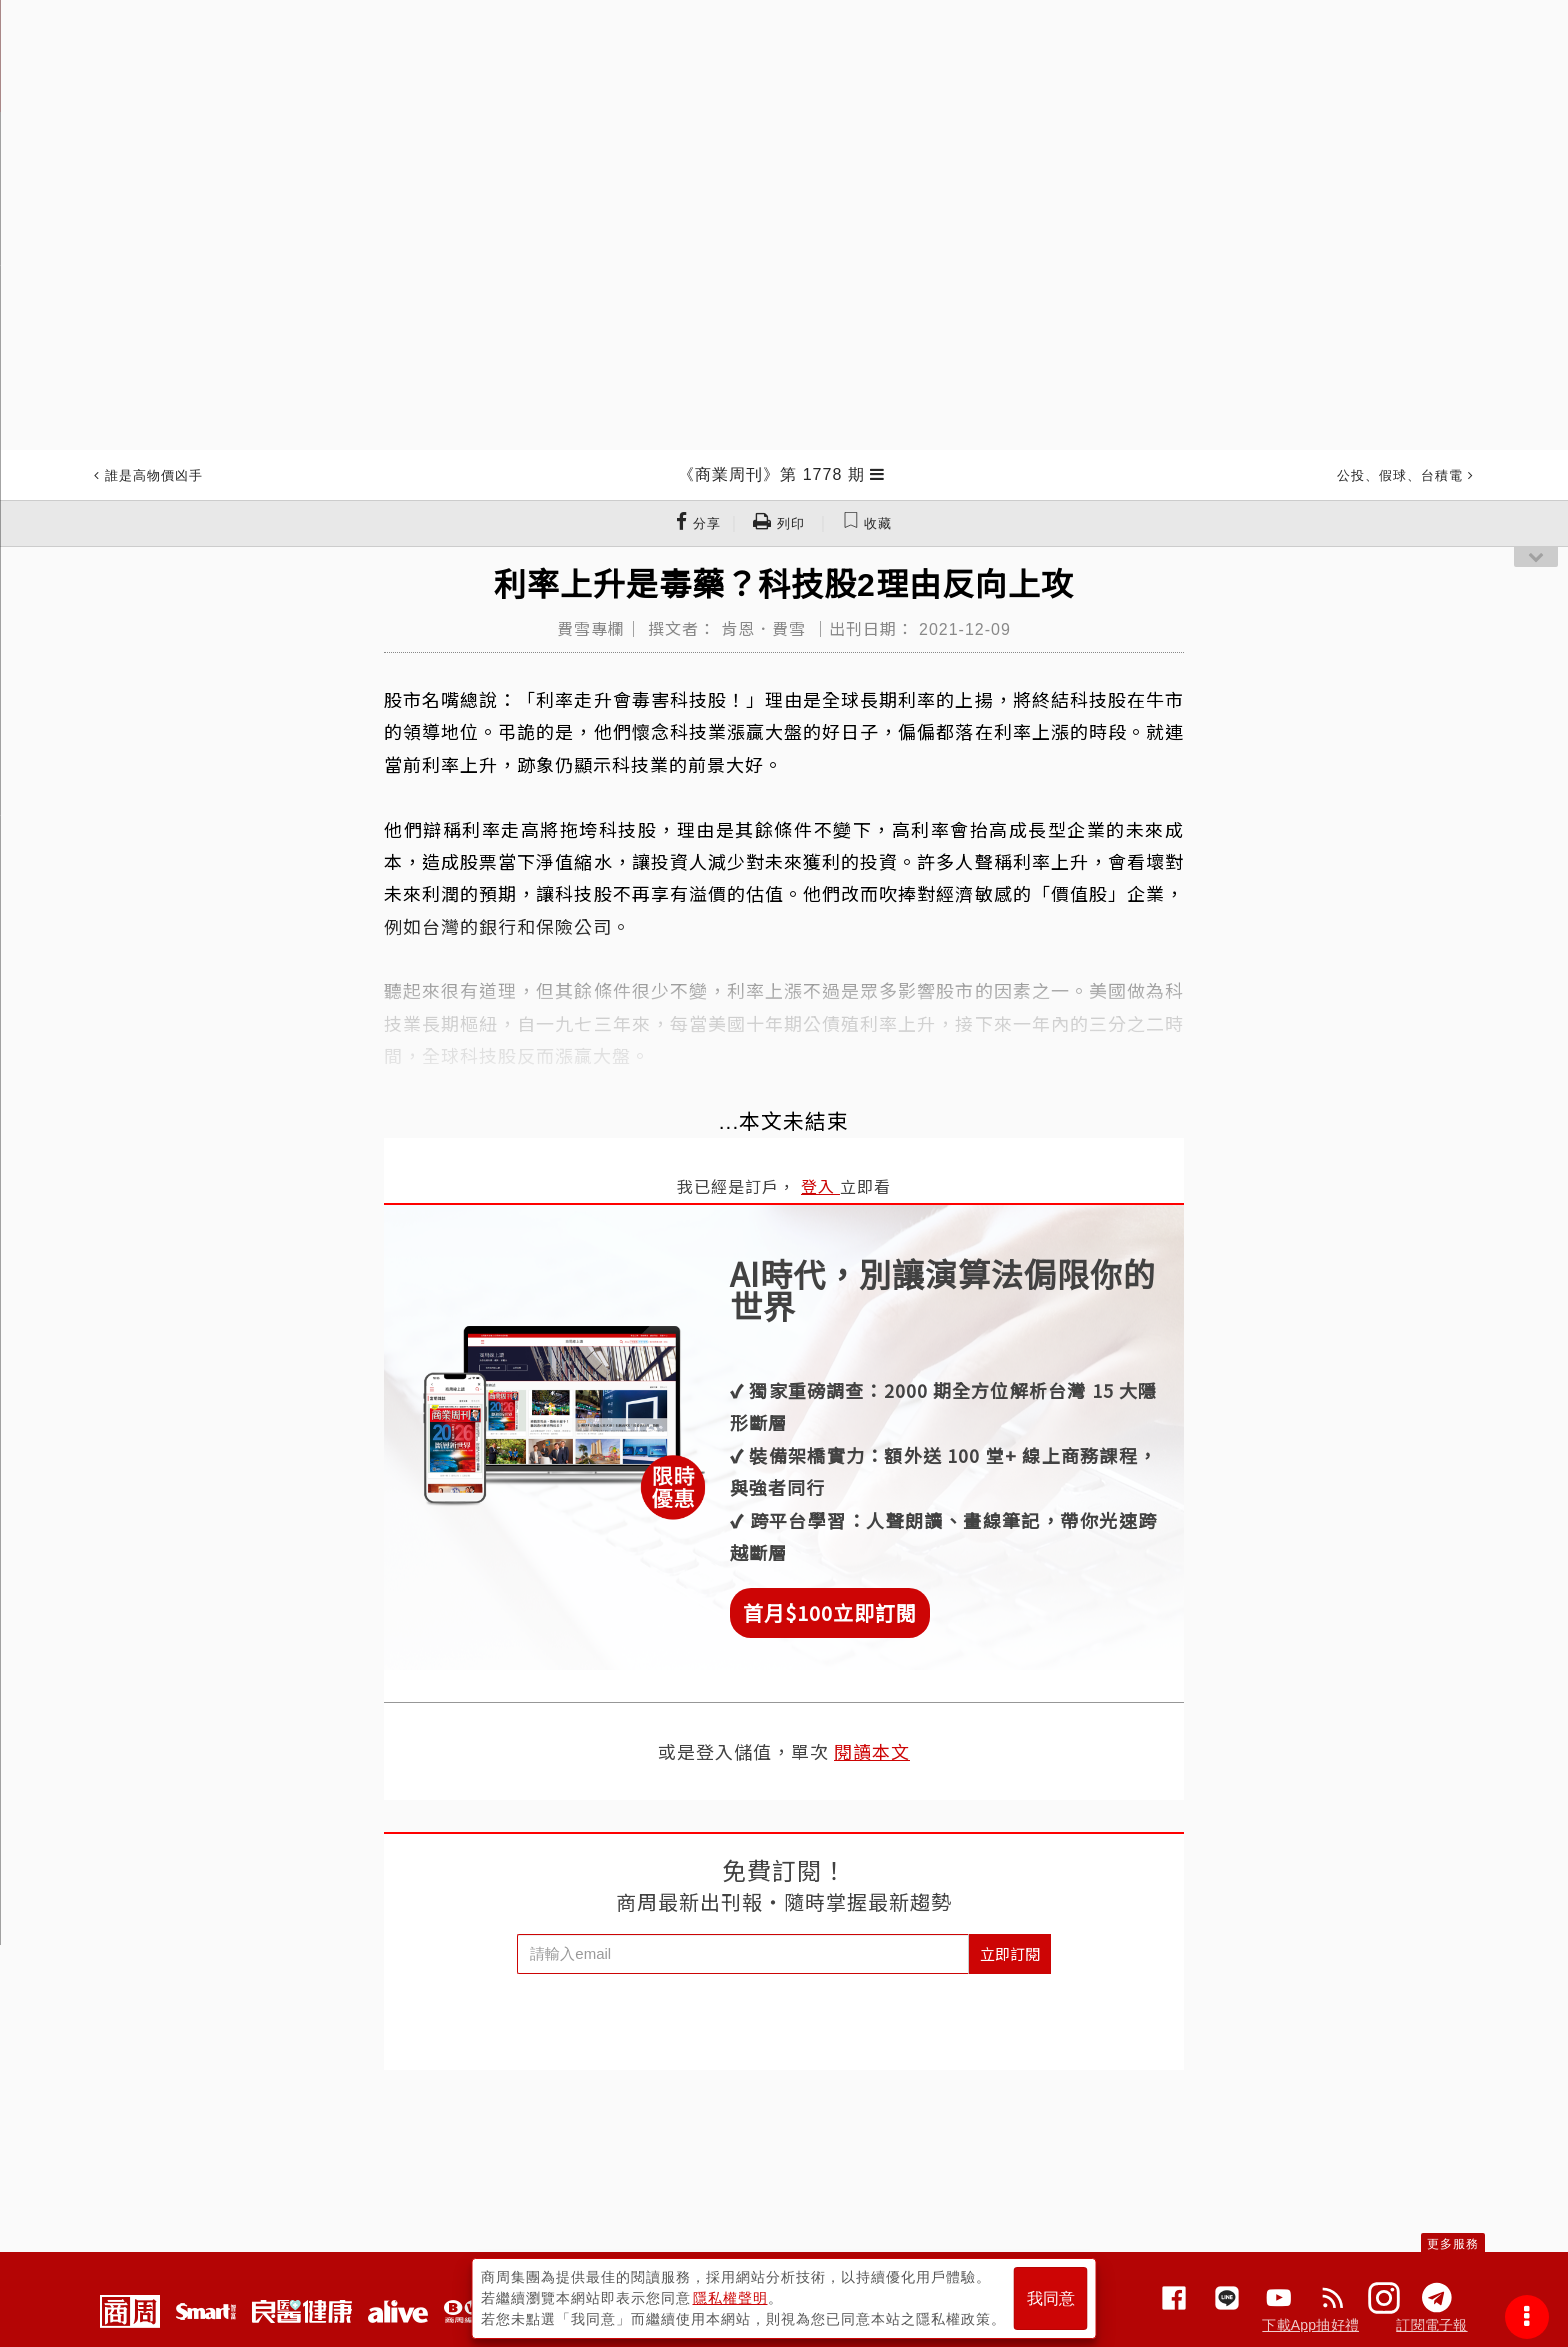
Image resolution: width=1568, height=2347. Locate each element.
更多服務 (1453, 2244)
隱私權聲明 (730, 2298)
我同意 (1051, 2298)
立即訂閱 (1010, 1953)
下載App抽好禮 (1310, 2325)
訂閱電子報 (1431, 2325)
